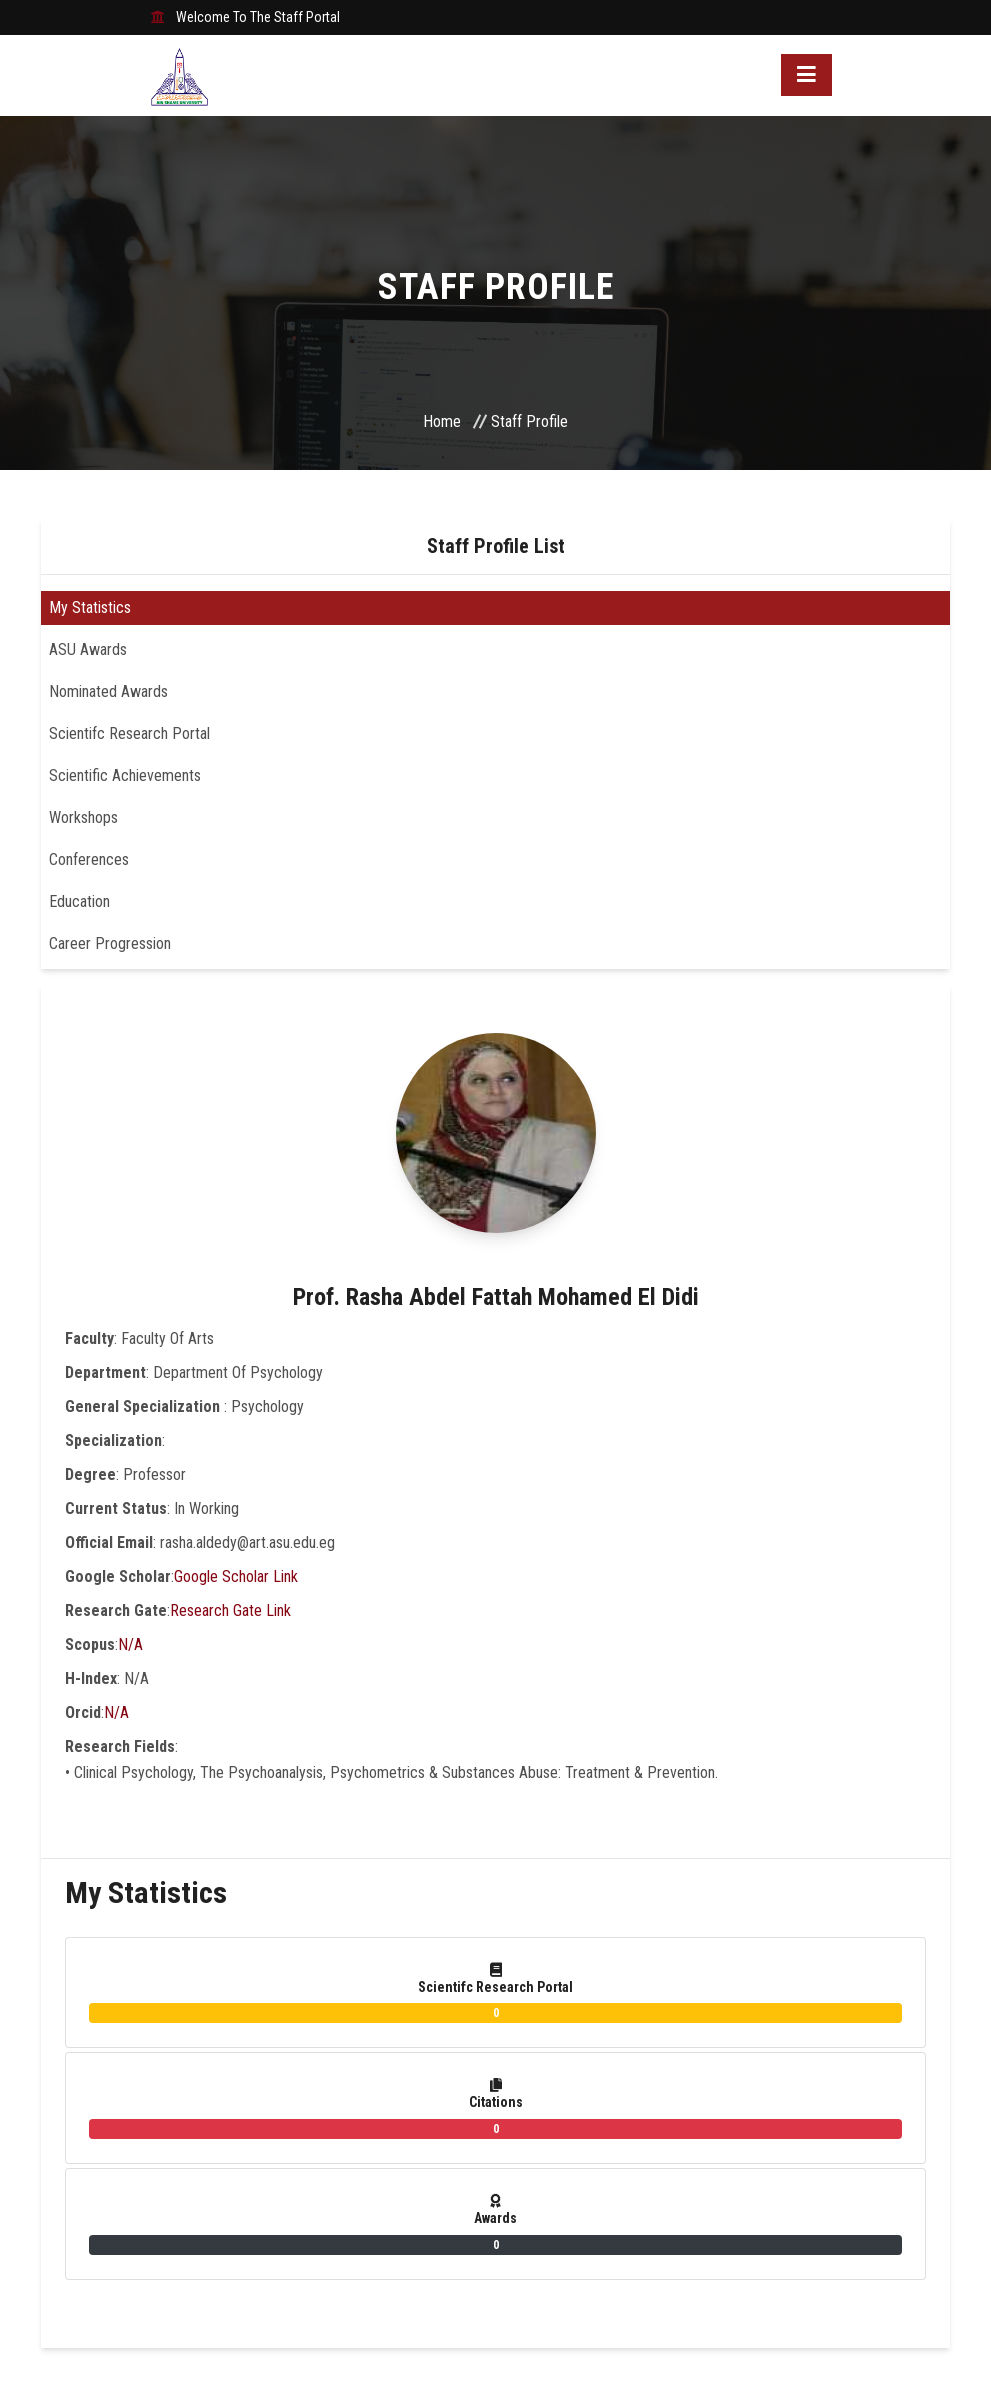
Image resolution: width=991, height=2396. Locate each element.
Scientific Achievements (125, 775)
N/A (130, 1644)
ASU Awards (88, 649)
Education (79, 901)
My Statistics (90, 607)
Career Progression (110, 943)
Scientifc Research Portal (129, 733)
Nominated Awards (108, 691)
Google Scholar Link (236, 1576)
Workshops (83, 817)
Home (442, 421)
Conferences (89, 859)
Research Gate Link (230, 1610)
